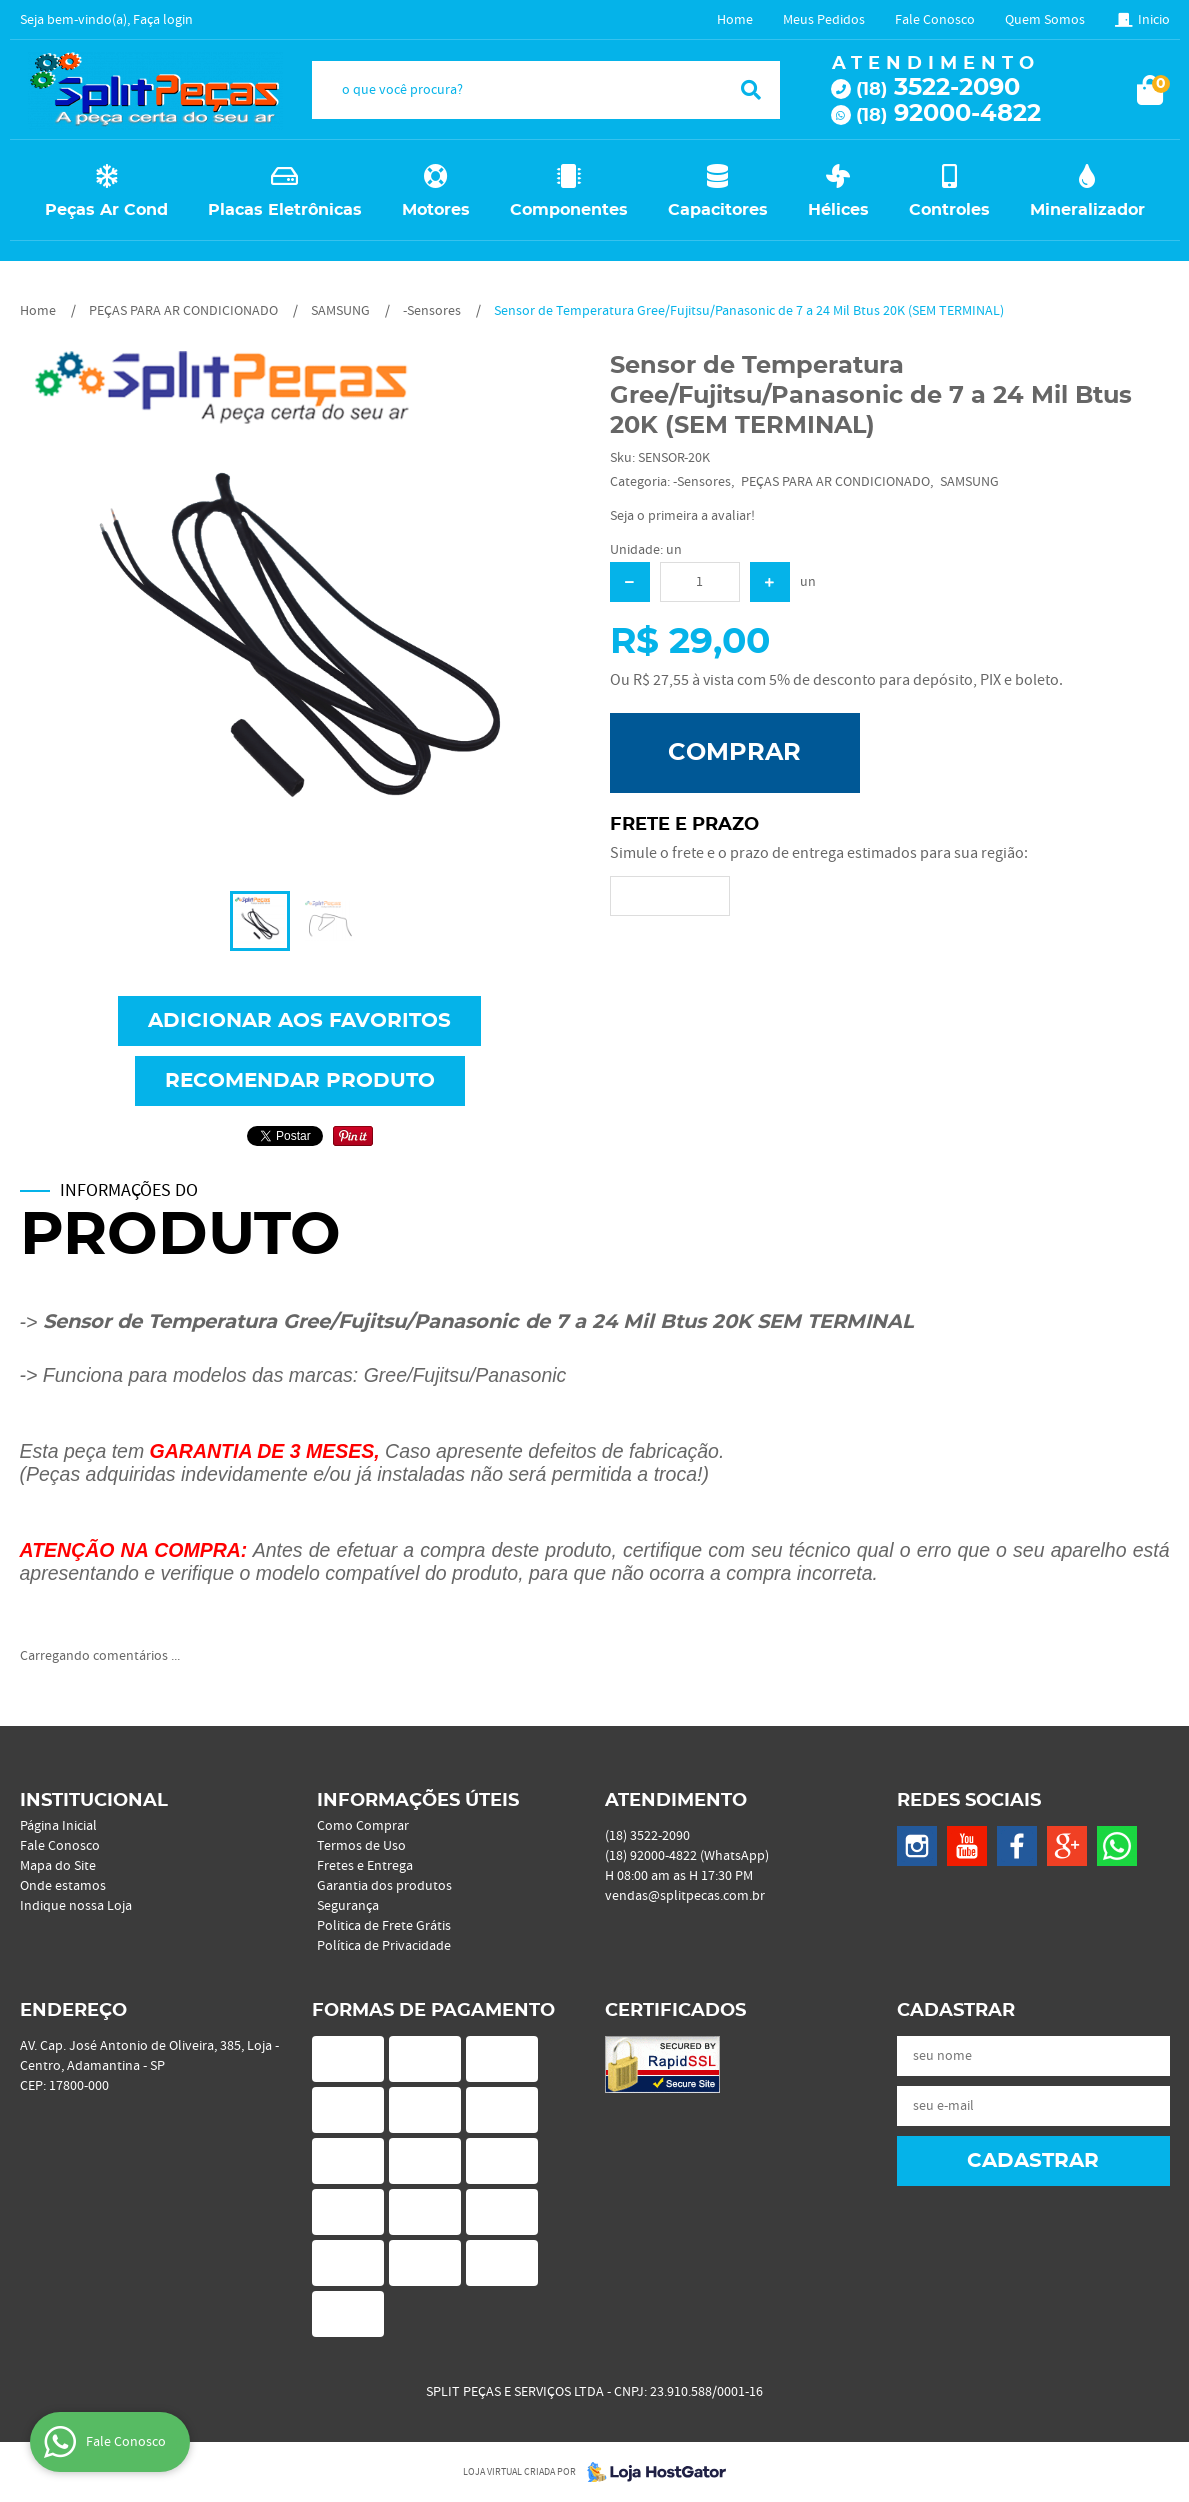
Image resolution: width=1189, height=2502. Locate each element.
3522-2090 (938, 88)
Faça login (163, 20)
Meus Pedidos (824, 20)
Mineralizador (1087, 210)
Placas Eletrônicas (285, 210)
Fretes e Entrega (365, 1866)
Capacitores (718, 210)
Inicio (1154, 20)
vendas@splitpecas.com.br (685, 1896)
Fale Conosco (935, 20)
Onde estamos (63, 1886)
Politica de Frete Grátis (384, 1926)
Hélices (838, 210)
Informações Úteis (418, 1801)
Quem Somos (1045, 20)
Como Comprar (363, 1826)
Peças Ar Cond (106, 210)
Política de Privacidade (384, 1946)
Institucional (94, 1801)
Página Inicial (58, 1826)
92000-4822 (948, 114)
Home (735, 20)
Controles (949, 210)
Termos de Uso (361, 1846)
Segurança (348, 1906)
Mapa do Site (58, 1866)
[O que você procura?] (751, 90)
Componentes (569, 210)
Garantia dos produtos (384, 1886)
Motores (436, 210)
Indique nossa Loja (76, 1906)
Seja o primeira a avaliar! (682, 516)
